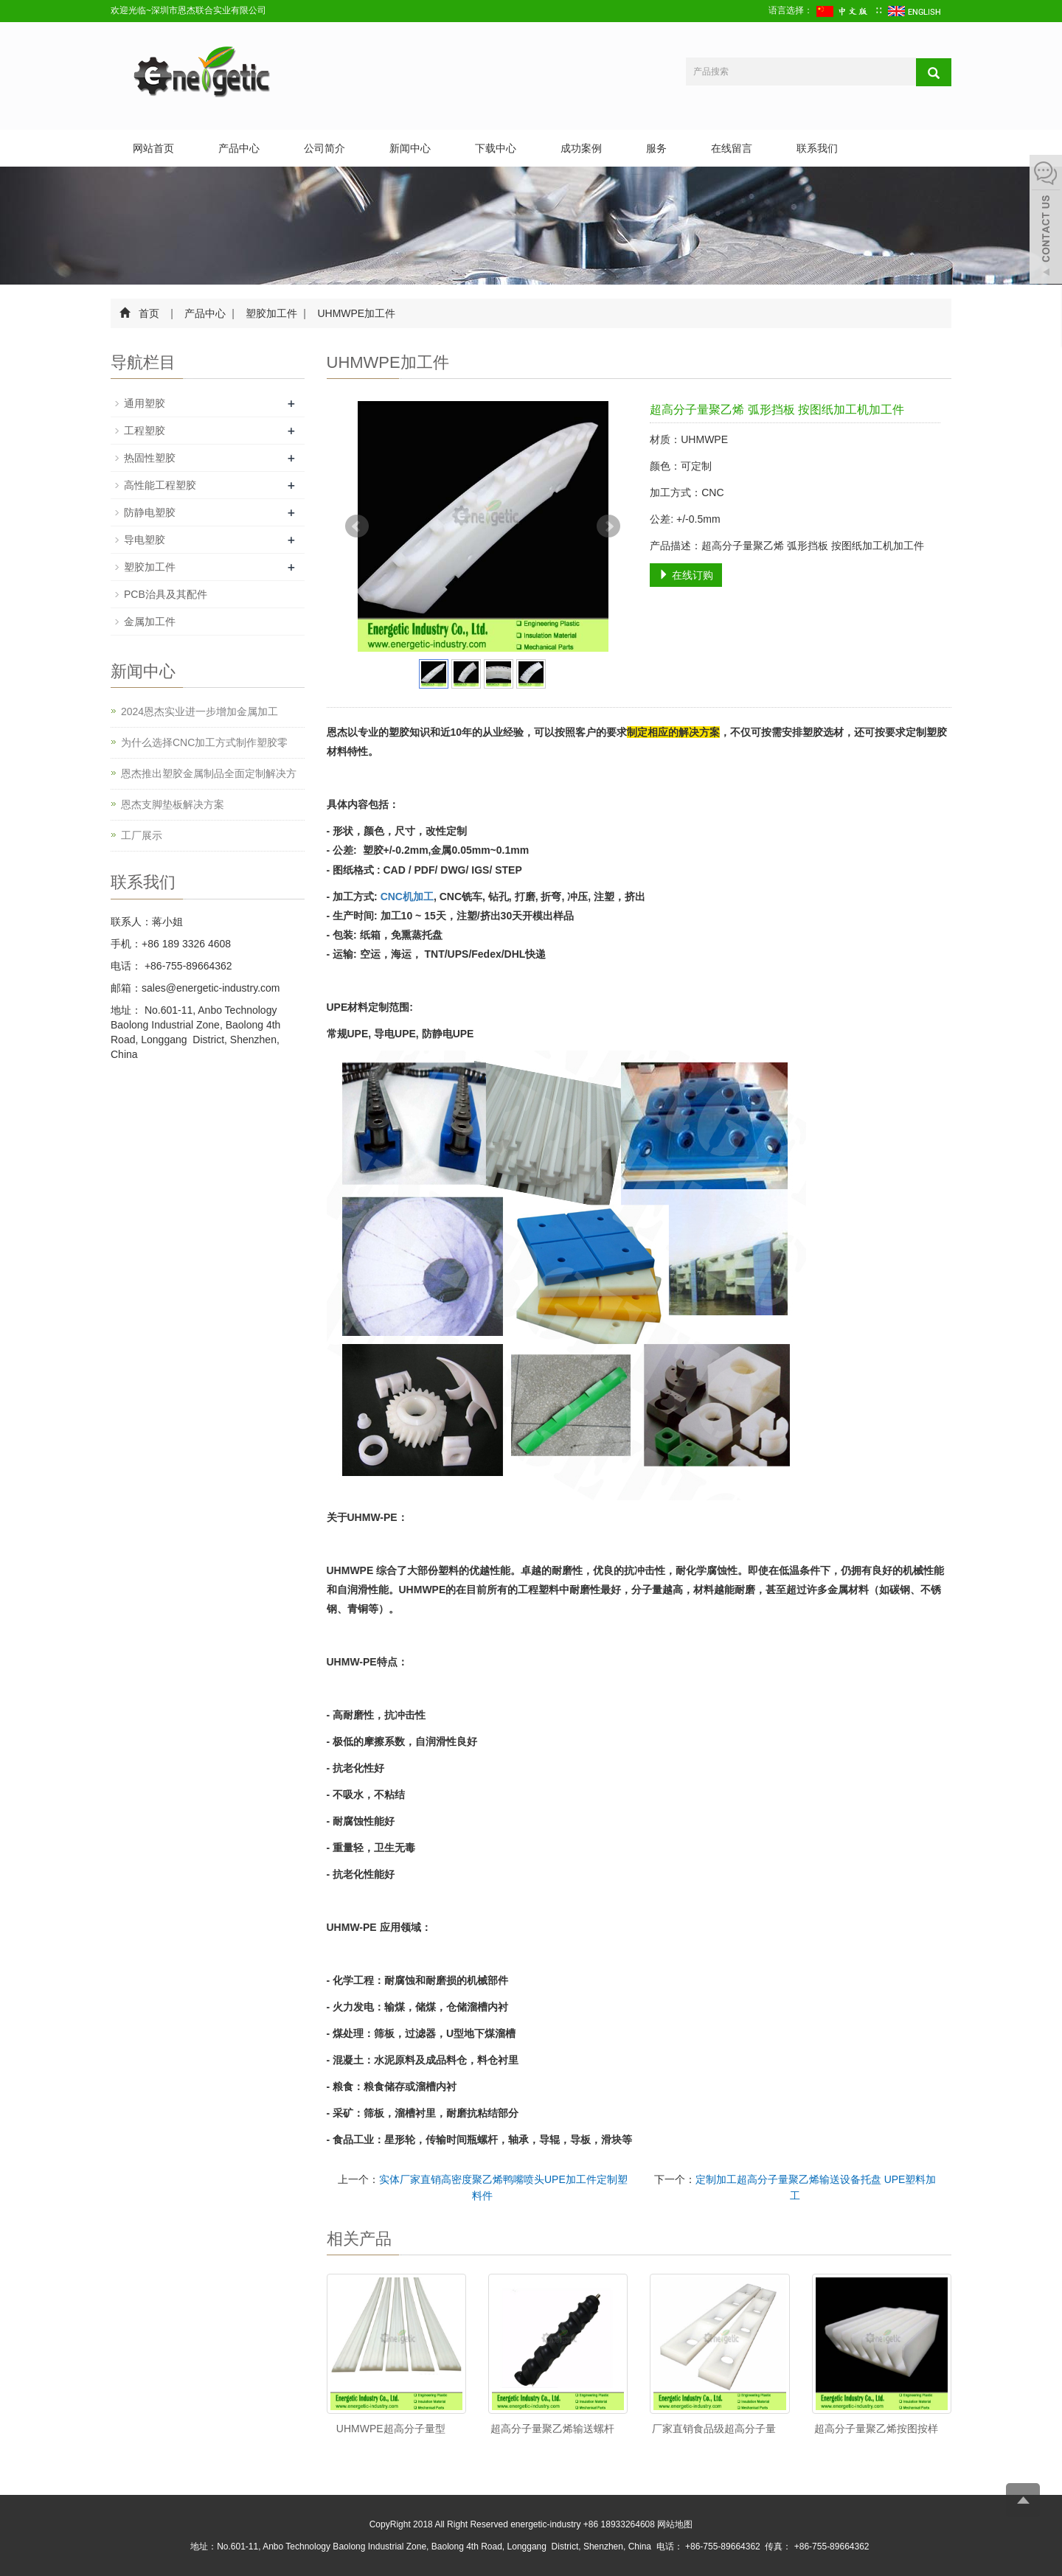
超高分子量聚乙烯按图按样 (876, 2428)
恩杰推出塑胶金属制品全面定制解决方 (208, 773)
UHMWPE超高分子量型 (390, 2428)
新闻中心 (410, 148)
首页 (149, 313)
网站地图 (675, 2524)
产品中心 (239, 148)
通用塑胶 (144, 403)
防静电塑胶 (150, 512)
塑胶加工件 (272, 313)
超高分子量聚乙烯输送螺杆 (552, 2428)
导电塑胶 (144, 540)
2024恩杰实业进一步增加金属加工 (199, 711)
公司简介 (324, 148)
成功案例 (581, 148)
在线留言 (731, 148)
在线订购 (686, 575)
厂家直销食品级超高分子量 (714, 2428)
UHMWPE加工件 (355, 313)
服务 (656, 148)
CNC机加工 (407, 896)
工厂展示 (141, 835)
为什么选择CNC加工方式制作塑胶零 (204, 742)
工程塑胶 (144, 430)
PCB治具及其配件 (165, 594)
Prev (357, 526)
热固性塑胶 (150, 458)
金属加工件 (150, 621)
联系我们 (817, 148)
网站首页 (153, 148)
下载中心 (495, 148)
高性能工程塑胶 (160, 485)
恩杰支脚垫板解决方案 (172, 804)
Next (608, 526)
